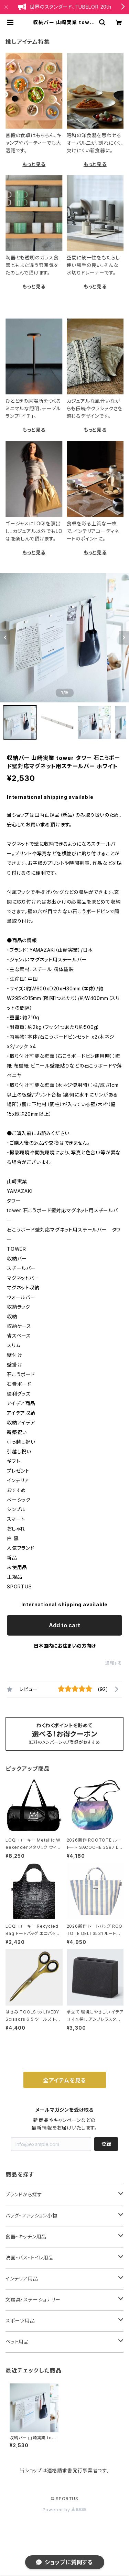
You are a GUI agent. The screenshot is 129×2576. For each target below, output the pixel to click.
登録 (106, 2144)
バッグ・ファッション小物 (31, 2215)
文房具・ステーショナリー (33, 2299)
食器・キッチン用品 (26, 2236)
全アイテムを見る (64, 2080)
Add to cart (64, 1625)
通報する (113, 1663)
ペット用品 (17, 2342)
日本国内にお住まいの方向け (65, 1646)
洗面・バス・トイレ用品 (30, 2257)
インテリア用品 (22, 2278)
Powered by (65, 2509)
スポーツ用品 (20, 2320)
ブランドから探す (24, 2194)
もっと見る (33, 164)
